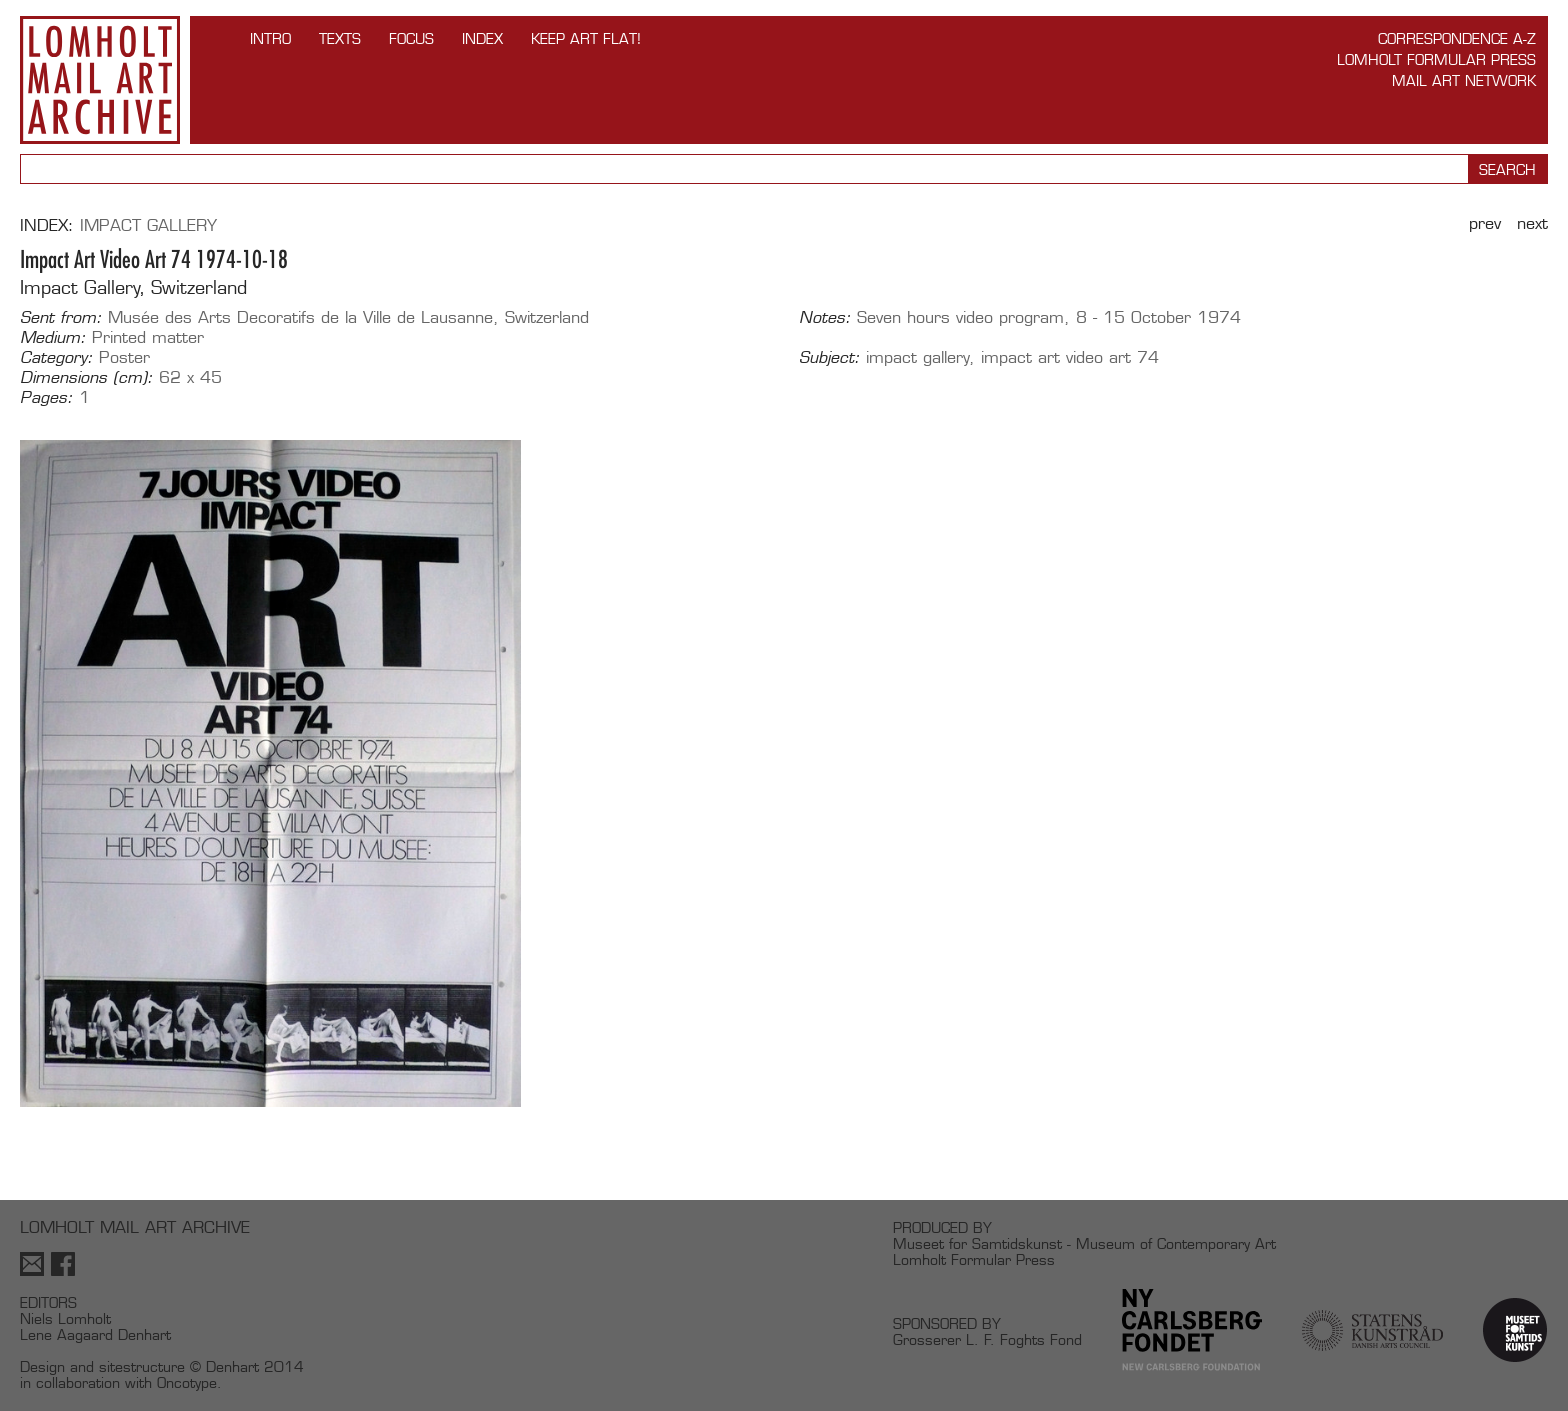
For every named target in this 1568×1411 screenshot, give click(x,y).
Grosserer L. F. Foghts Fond (987, 1339)
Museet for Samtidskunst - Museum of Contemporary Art (1084, 1243)
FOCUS (411, 38)
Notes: (825, 318)
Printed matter (148, 337)
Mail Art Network (1464, 80)
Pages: (46, 398)
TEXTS (340, 38)
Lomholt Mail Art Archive (100, 80)
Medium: (53, 338)
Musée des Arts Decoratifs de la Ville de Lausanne (300, 317)
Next (1532, 223)
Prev (1485, 223)
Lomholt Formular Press (1436, 59)
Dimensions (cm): (86, 378)
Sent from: (61, 318)
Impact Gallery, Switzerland (133, 287)
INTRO (270, 38)
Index (482, 38)
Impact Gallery (148, 225)
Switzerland (547, 317)
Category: (56, 358)
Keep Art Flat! (586, 38)
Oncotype (187, 1382)
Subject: (829, 358)
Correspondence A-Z (1457, 38)
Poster (124, 357)
